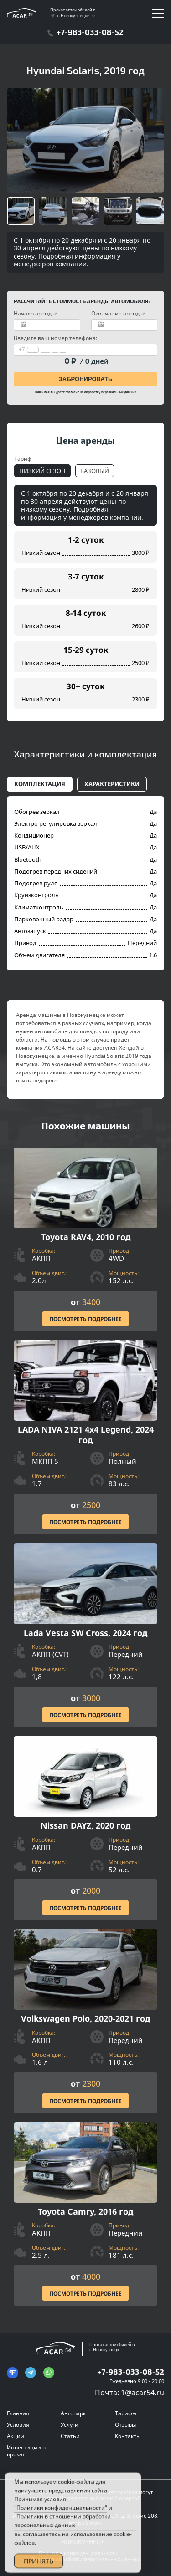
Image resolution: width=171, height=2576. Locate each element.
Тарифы (125, 2413)
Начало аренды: (35, 313)
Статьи (70, 2436)
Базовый (94, 471)
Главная (18, 2413)
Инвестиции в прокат (26, 2451)
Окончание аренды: (118, 313)
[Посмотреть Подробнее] (85, 1239)
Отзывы (125, 2424)
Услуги (69, 2424)
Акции (15, 2436)
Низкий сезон (42, 471)
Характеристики (112, 784)
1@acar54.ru (142, 2392)
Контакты (127, 2436)
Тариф (22, 458)
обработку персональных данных (110, 392)
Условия (18, 2424)
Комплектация (39, 784)
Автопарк (73, 2413)
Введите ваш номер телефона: (55, 338)
